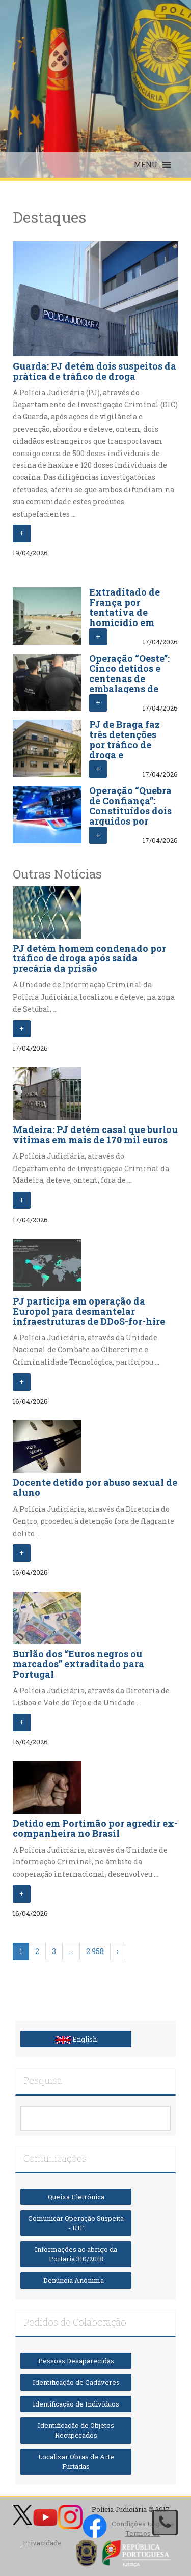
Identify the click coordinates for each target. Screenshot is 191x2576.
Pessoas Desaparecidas (76, 2360)
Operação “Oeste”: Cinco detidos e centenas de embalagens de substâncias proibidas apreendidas (129, 688)
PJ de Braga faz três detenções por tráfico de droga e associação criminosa (124, 749)
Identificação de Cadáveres (76, 2382)
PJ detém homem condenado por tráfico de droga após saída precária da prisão (89, 958)
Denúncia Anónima (75, 2280)
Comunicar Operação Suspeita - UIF (76, 2223)
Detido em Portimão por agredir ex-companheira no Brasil (95, 1828)
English (76, 2039)
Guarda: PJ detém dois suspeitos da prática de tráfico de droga (94, 371)
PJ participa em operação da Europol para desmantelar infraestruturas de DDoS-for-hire (89, 1311)
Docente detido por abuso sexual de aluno (95, 1487)
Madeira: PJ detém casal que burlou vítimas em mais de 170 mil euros (95, 1134)
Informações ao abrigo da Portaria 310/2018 (76, 2254)
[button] (146, 165)
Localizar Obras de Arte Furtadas (76, 2461)
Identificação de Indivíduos (76, 2404)
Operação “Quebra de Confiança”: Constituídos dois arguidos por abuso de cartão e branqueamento (130, 815)
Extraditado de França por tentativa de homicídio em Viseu (124, 612)
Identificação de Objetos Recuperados (76, 2430)
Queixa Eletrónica (76, 2196)
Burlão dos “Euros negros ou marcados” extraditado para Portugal (78, 1664)
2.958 (95, 1951)
